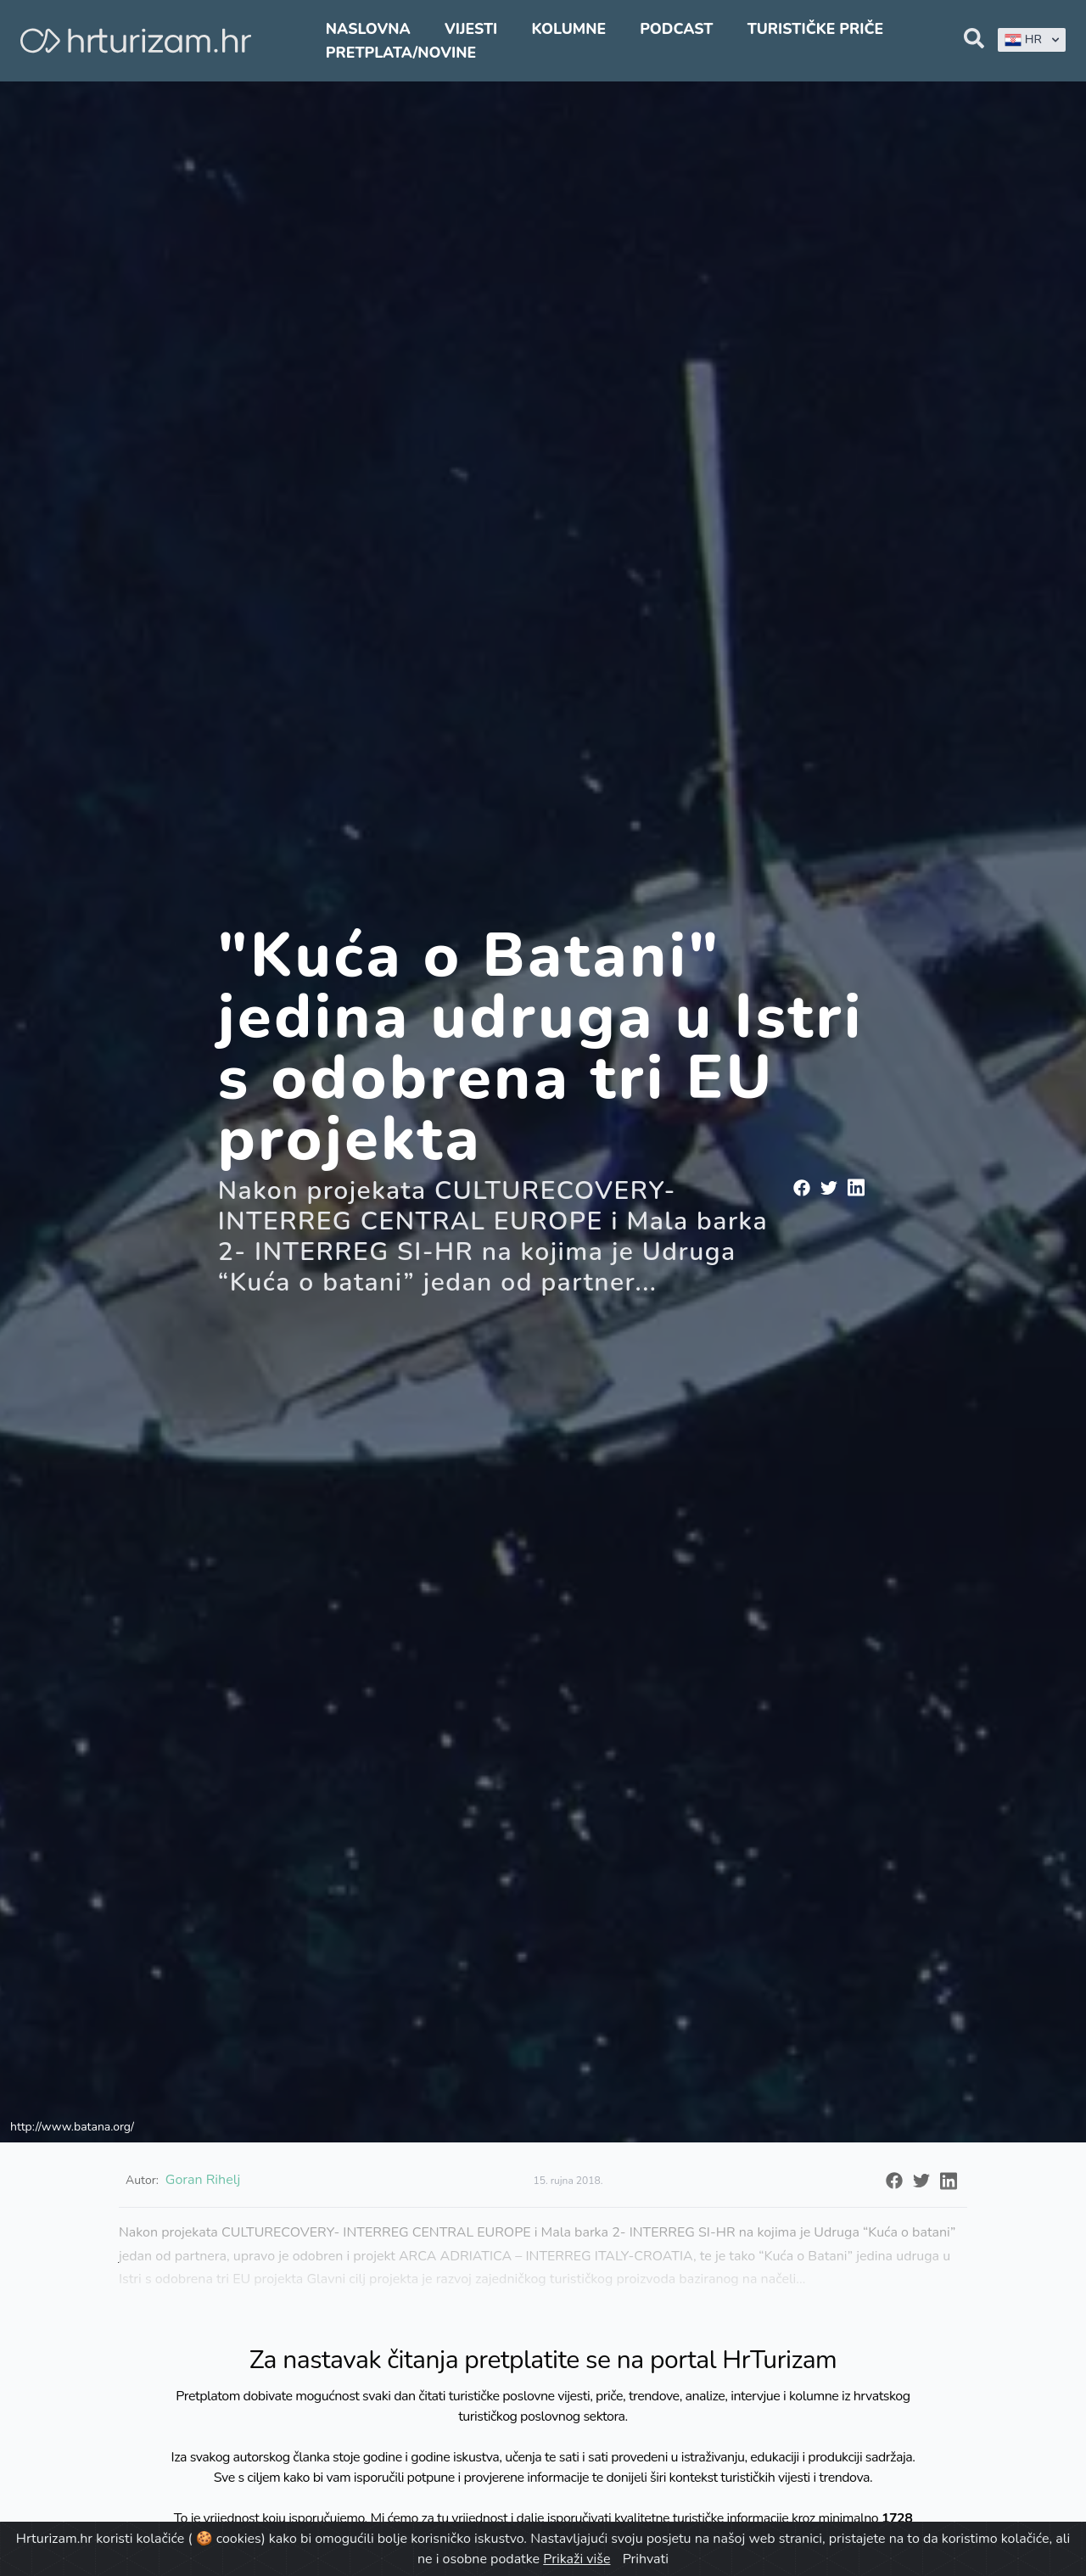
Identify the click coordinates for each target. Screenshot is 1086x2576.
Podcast (676, 29)
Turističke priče (815, 29)
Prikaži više (576, 2559)
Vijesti (471, 29)
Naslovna (368, 29)
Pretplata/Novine (401, 52)
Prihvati (646, 2559)
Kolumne (568, 29)
